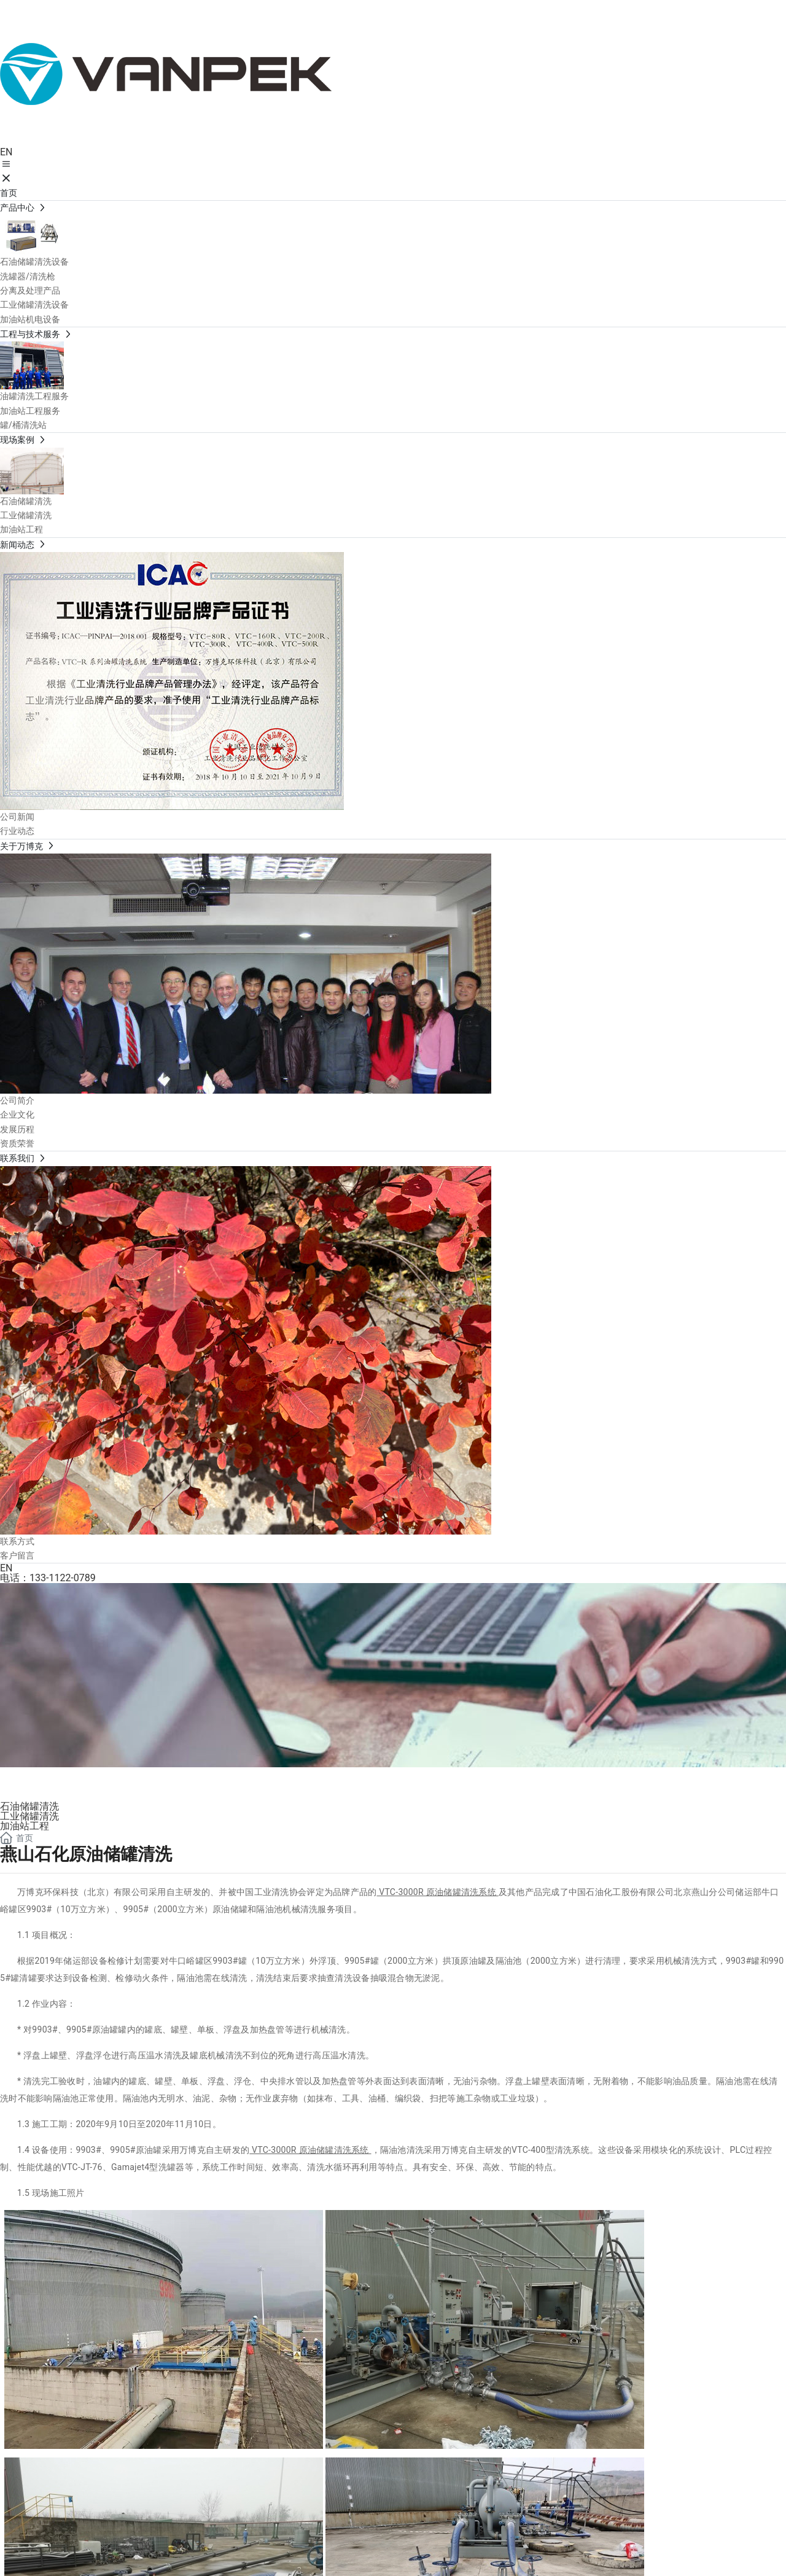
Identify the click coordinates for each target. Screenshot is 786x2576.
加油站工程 (24, 1826)
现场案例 (49, 1781)
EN (6, 152)
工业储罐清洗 (29, 1816)
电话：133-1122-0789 (48, 1578)
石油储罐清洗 (29, 1806)
